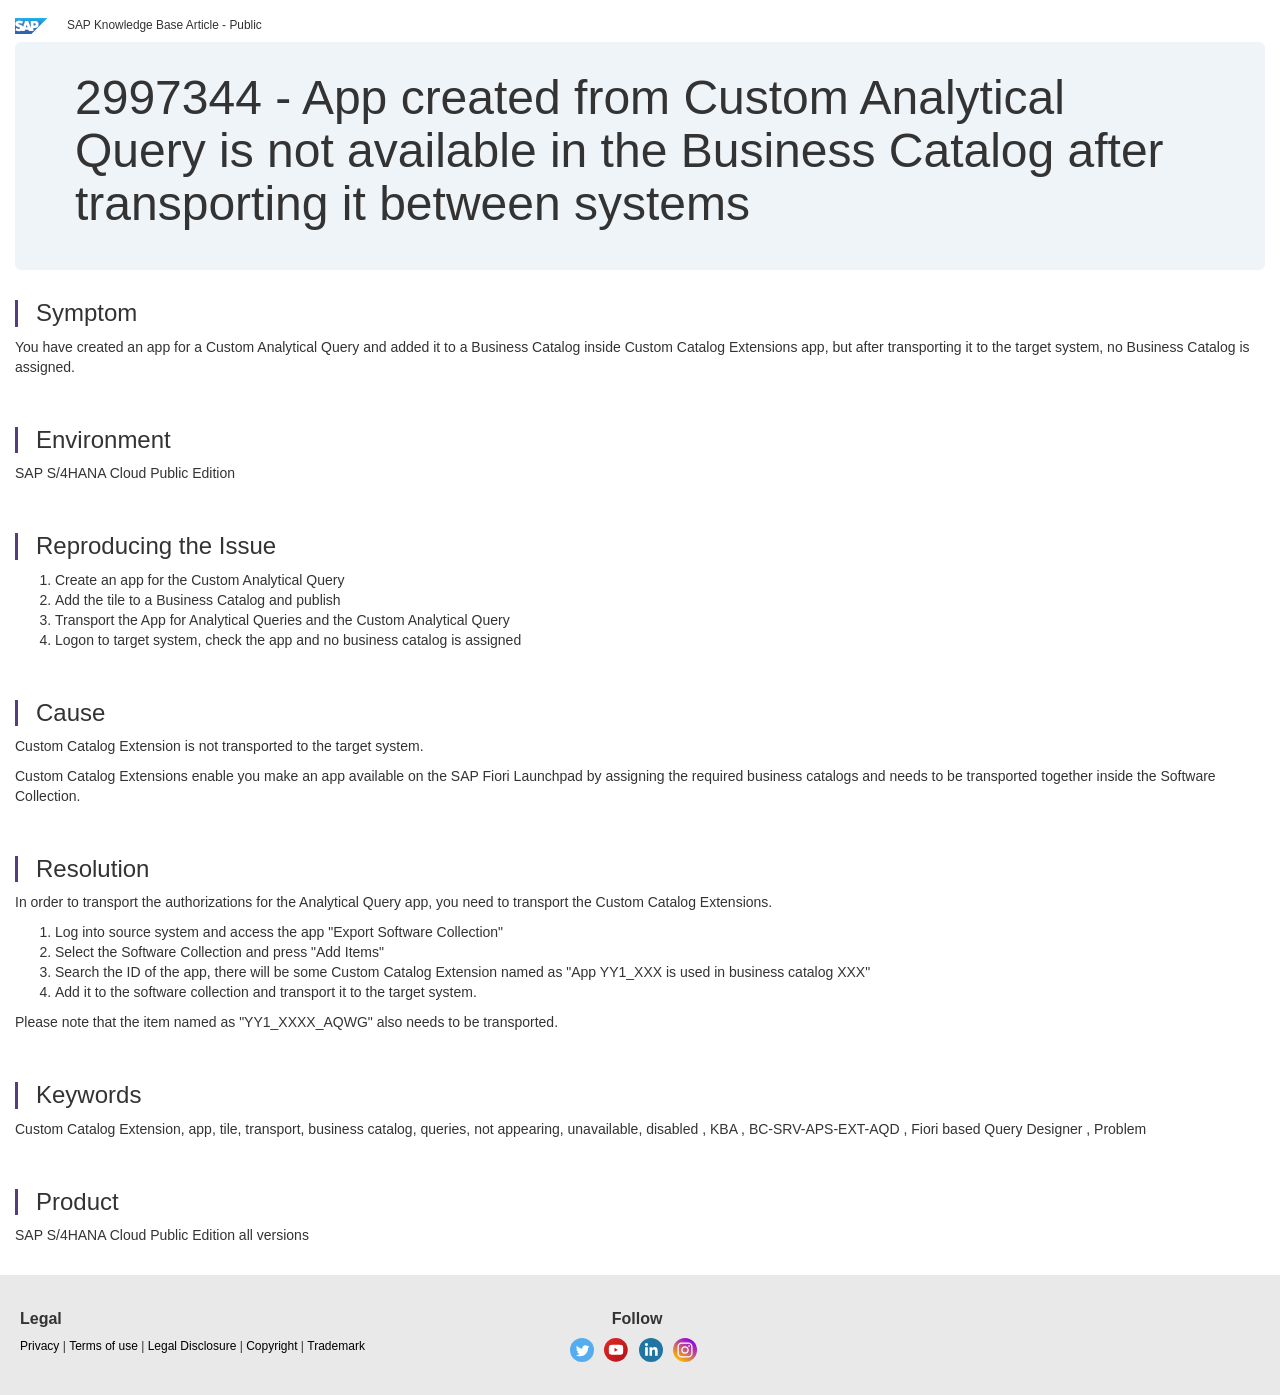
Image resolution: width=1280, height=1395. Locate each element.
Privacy (39, 1346)
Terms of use (103, 1346)
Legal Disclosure (192, 1346)
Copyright (271, 1346)
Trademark (336, 1346)
